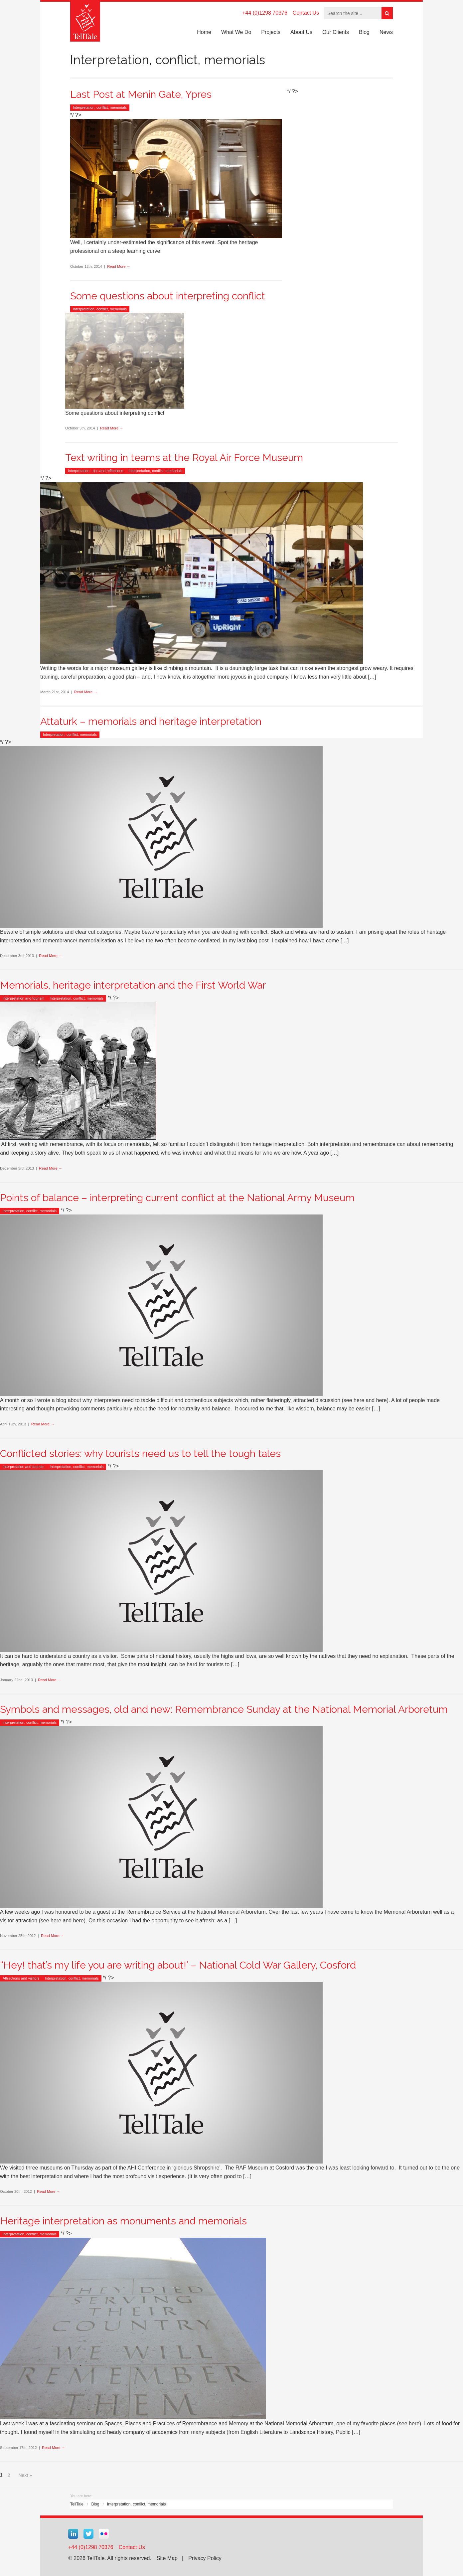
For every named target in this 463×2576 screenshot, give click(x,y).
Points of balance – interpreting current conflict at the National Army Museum (177, 1198)
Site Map (167, 2558)
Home (204, 32)
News (386, 32)
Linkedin (73, 2534)
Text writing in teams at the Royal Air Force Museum (184, 457)
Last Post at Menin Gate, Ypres (141, 94)
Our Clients (335, 32)
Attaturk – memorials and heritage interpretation (150, 721)
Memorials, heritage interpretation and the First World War (133, 985)
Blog (364, 32)
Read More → (118, 266)
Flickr (104, 2534)
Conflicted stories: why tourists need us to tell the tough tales (140, 1453)
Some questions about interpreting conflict (167, 296)
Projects (270, 32)
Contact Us (306, 13)
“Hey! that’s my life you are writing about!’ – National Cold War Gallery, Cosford (178, 1965)
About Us (301, 32)
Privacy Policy (205, 2558)
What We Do (236, 32)
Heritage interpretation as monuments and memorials (123, 2221)
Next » (25, 2475)
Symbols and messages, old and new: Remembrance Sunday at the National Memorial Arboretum (224, 1709)
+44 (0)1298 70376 (264, 13)
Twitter (88, 2534)
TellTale (76, 2504)
